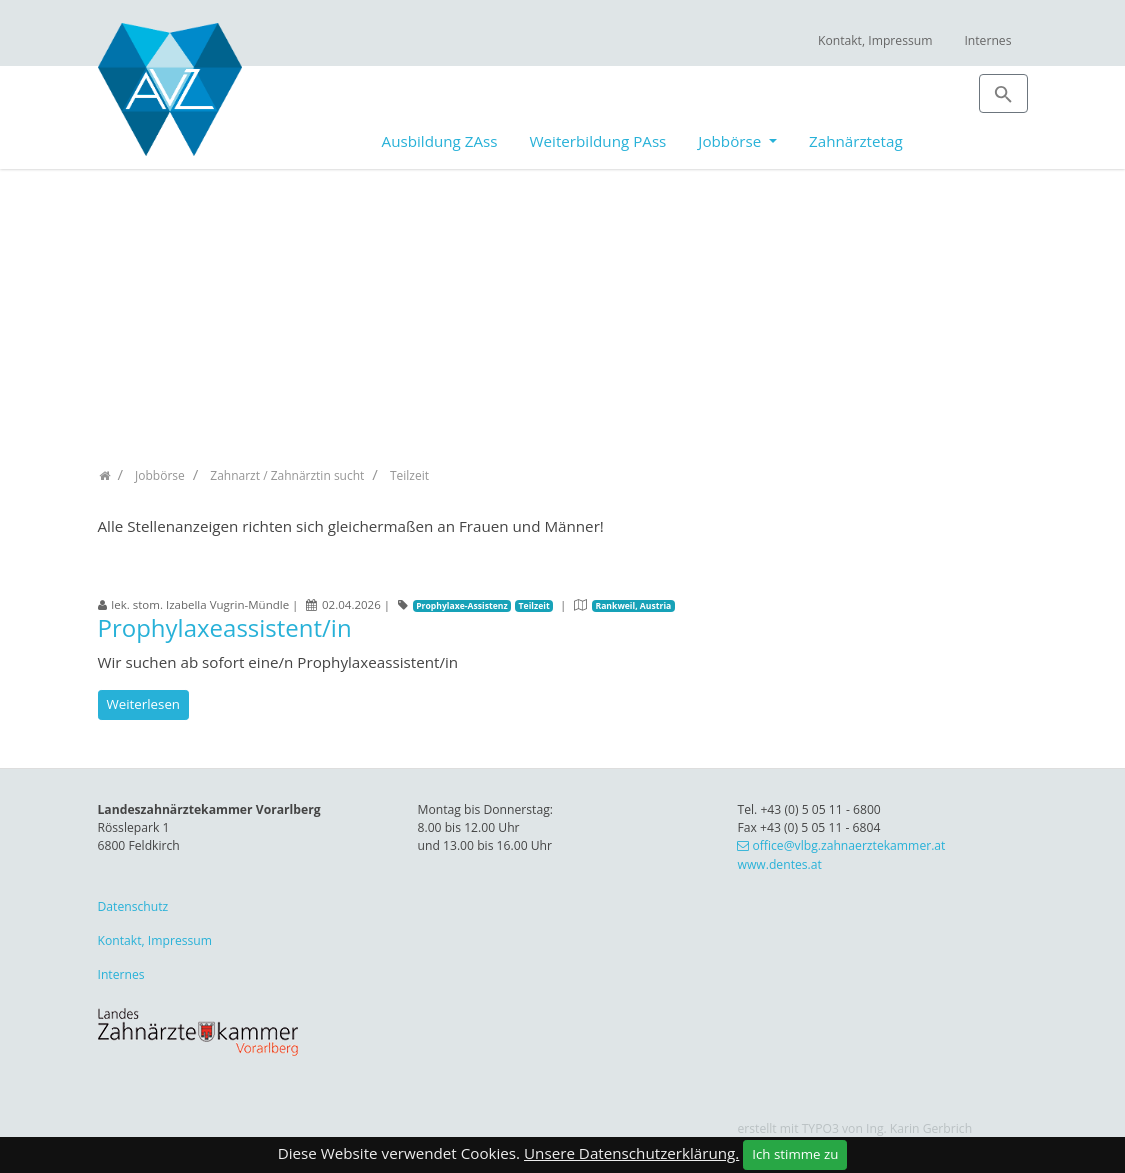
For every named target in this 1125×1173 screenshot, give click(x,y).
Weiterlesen (144, 704)
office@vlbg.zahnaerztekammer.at (848, 845)
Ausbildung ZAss (440, 141)
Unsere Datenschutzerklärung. (631, 1153)
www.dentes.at (779, 864)
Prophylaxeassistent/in (225, 627)
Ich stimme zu (795, 1154)
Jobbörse (731, 141)
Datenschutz (133, 906)
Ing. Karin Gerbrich (919, 1128)
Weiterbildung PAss (598, 141)
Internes (987, 40)
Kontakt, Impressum (875, 40)
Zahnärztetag (856, 141)
